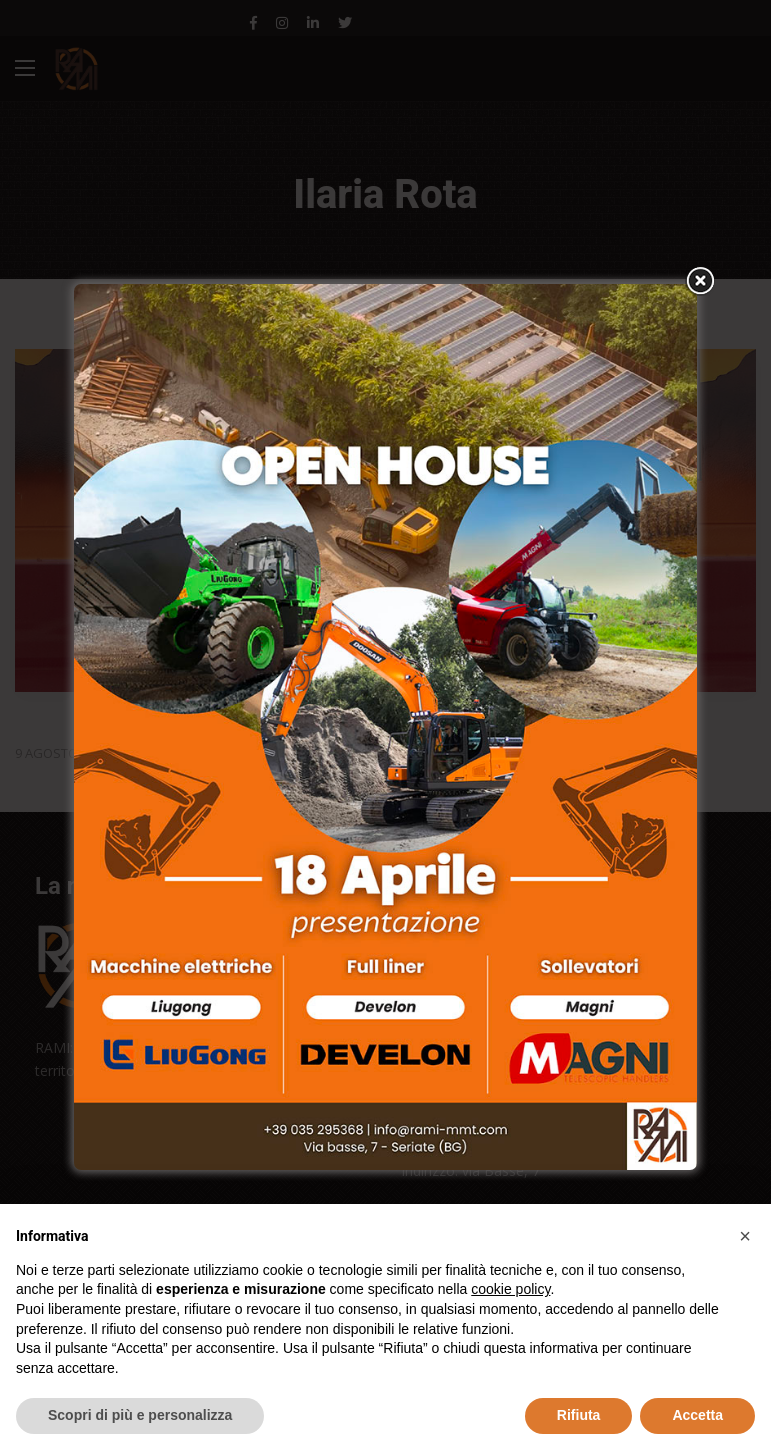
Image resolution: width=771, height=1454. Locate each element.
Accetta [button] (697, 1415)
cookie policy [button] (510, 1289)
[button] (745, 1236)
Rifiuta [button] (579, 1415)
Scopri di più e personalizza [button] (140, 1415)
